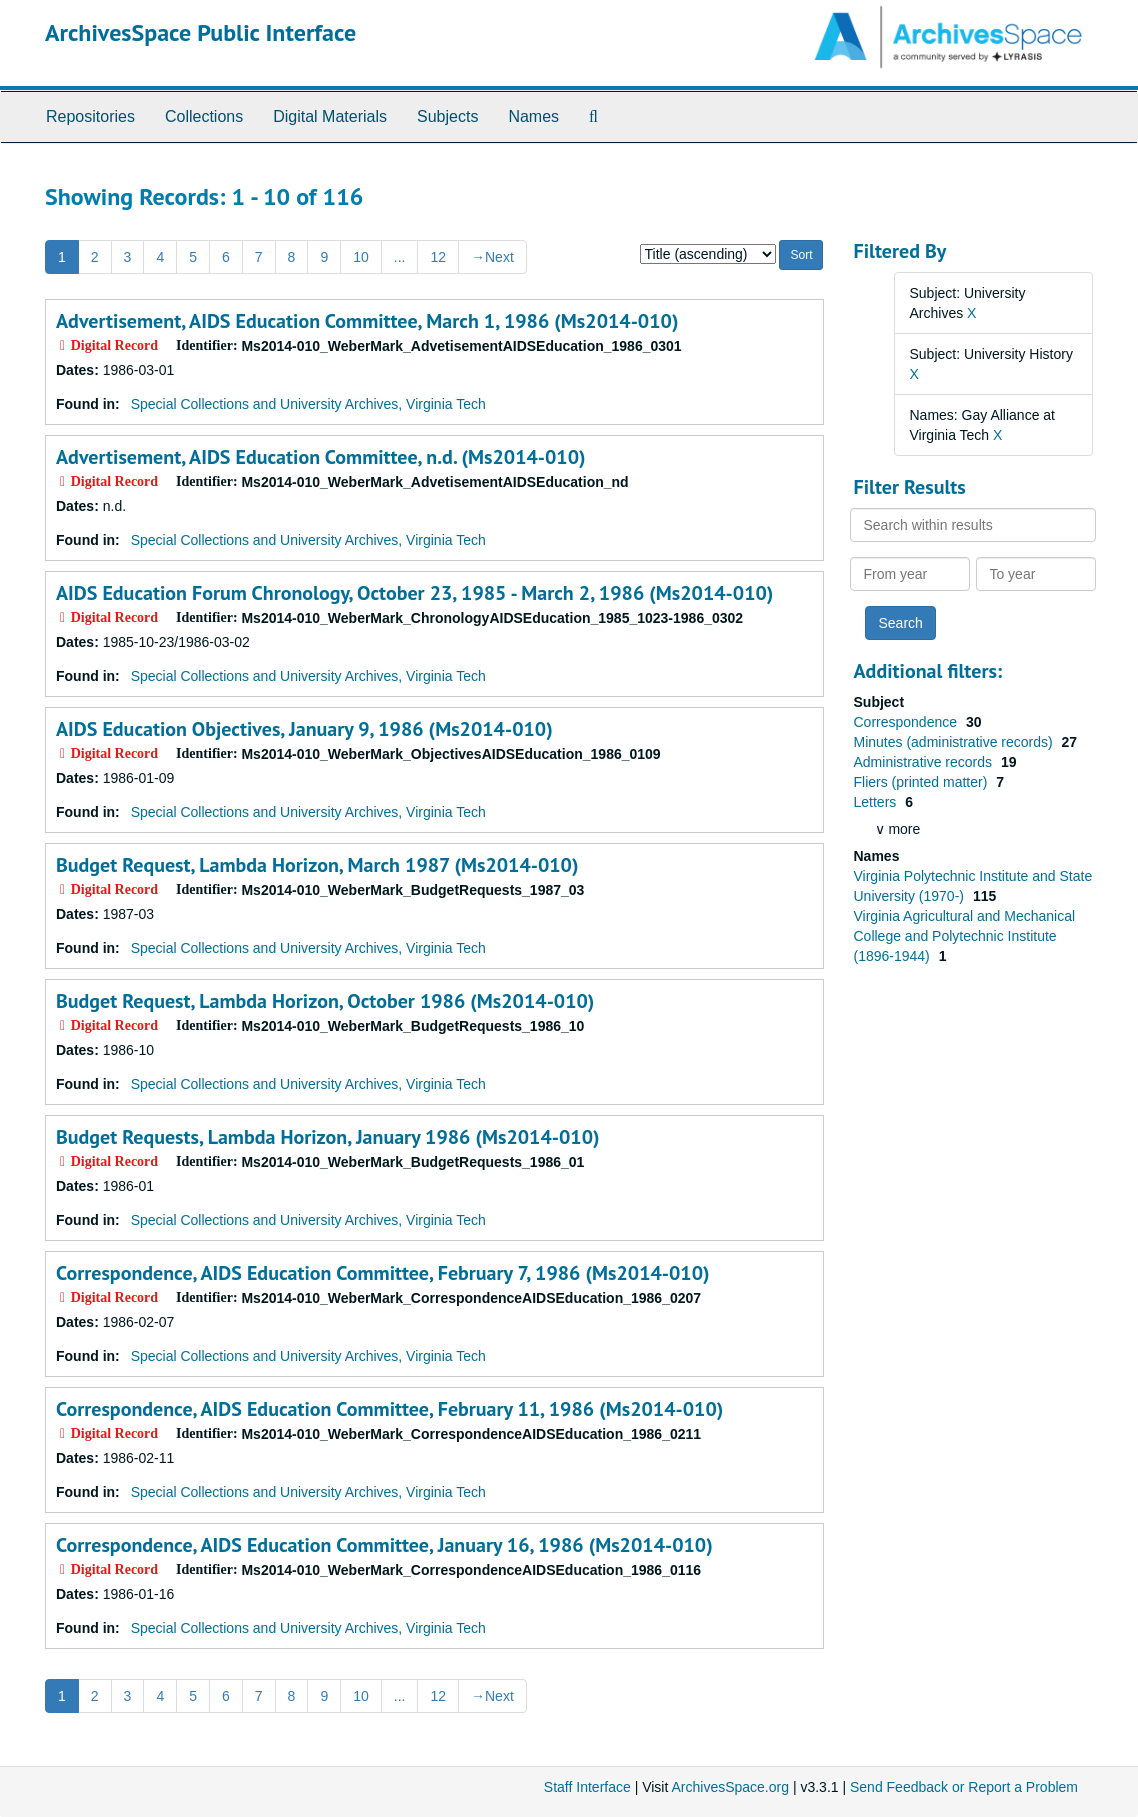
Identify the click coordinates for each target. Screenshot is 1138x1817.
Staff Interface (587, 1787)
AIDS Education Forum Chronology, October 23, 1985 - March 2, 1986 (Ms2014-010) (414, 593)
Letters (877, 802)
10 (361, 257)
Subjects (447, 116)
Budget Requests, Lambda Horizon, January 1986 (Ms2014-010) (328, 1137)
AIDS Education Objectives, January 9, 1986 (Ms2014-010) (304, 729)
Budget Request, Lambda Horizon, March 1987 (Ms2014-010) (317, 865)
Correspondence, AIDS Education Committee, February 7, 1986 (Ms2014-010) (383, 1273)
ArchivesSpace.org (730, 1787)
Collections (204, 116)
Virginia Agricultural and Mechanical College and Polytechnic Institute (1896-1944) (965, 936)
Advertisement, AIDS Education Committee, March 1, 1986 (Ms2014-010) (367, 321)
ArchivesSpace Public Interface (200, 32)
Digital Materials (330, 116)
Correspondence (907, 722)
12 (438, 257)
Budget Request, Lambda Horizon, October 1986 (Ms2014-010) (325, 1001)
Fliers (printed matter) (923, 782)
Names (533, 116)
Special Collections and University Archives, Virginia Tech (308, 404)
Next (492, 257)
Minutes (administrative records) (955, 742)
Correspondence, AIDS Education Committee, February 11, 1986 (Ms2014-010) (389, 1409)
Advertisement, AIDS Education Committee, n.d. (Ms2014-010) (321, 457)
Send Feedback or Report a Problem (964, 1787)
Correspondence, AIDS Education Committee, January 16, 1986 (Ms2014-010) (384, 1545)
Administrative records (925, 762)
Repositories (90, 116)
